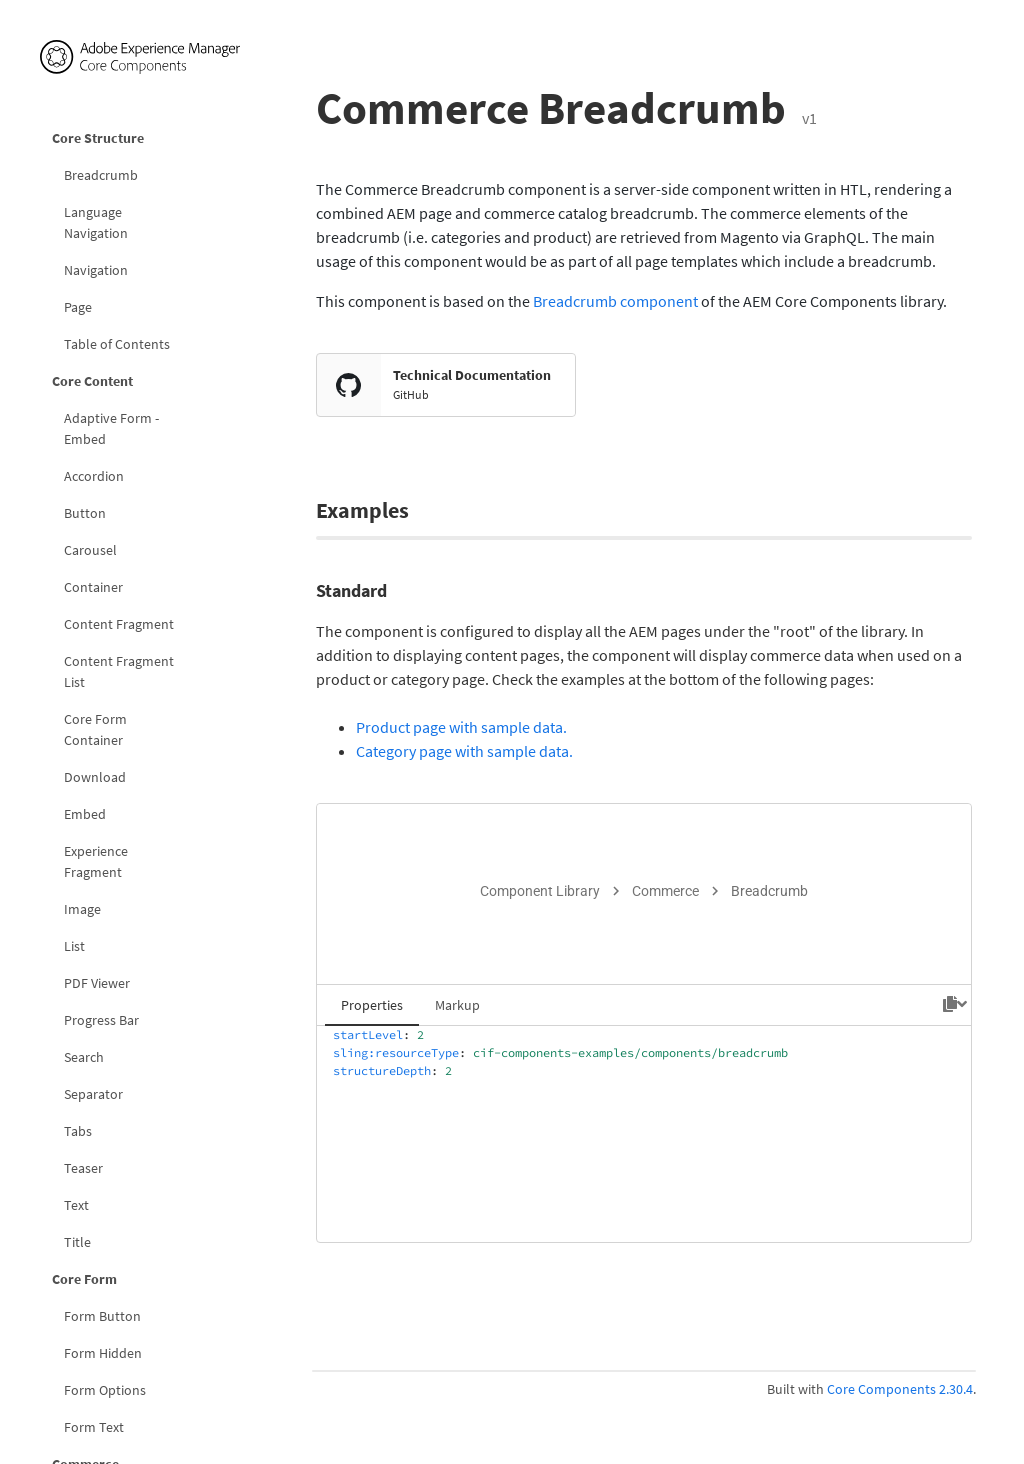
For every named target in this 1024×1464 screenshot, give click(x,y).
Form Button (102, 1316)
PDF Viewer (97, 983)
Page (78, 307)
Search (84, 1057)
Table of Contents (117, 344)
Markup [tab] (457, 1005)
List (74, 946)
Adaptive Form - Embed (111, 428)
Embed (85, 814)
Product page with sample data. (461, 727)
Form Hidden (103, 1353)
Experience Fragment (96, 861)
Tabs (78, 1131)
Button (85, 513)
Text (76, 1205)
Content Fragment (119, 624)
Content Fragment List (119, 671)
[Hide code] (962, 1004)
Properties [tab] (372, 1005)
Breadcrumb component (615, 301)
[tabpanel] (644, 1134)
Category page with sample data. (464, 751)
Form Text (94, 1427)
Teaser (83, 1168)
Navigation (96, 270)
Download (95, 777)
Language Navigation (96, 222)
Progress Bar (101, 1020)
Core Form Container (95, 729)
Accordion (94, 476)
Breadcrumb (101, 175)
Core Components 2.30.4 (900, 1389)
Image (82, 909)
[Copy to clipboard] (950, 1004)
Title (77, 1242)
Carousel (90, 550)
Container (93, 587)
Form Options (105, 1390)
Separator (93, 1094)
